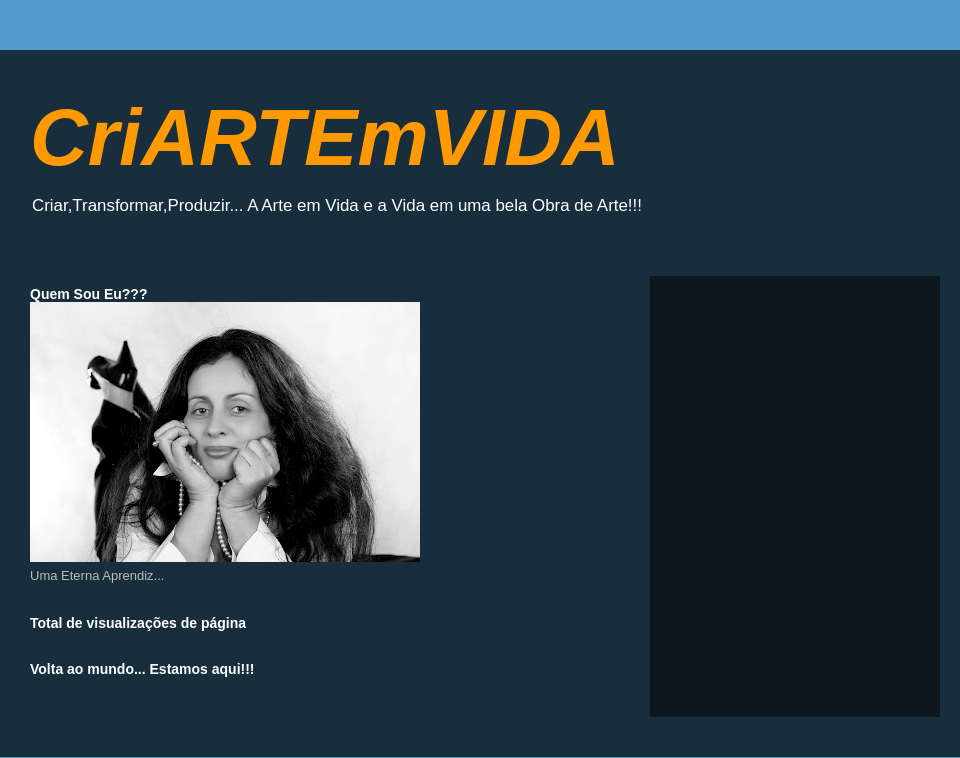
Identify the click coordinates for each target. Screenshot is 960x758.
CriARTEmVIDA (325, 137)
